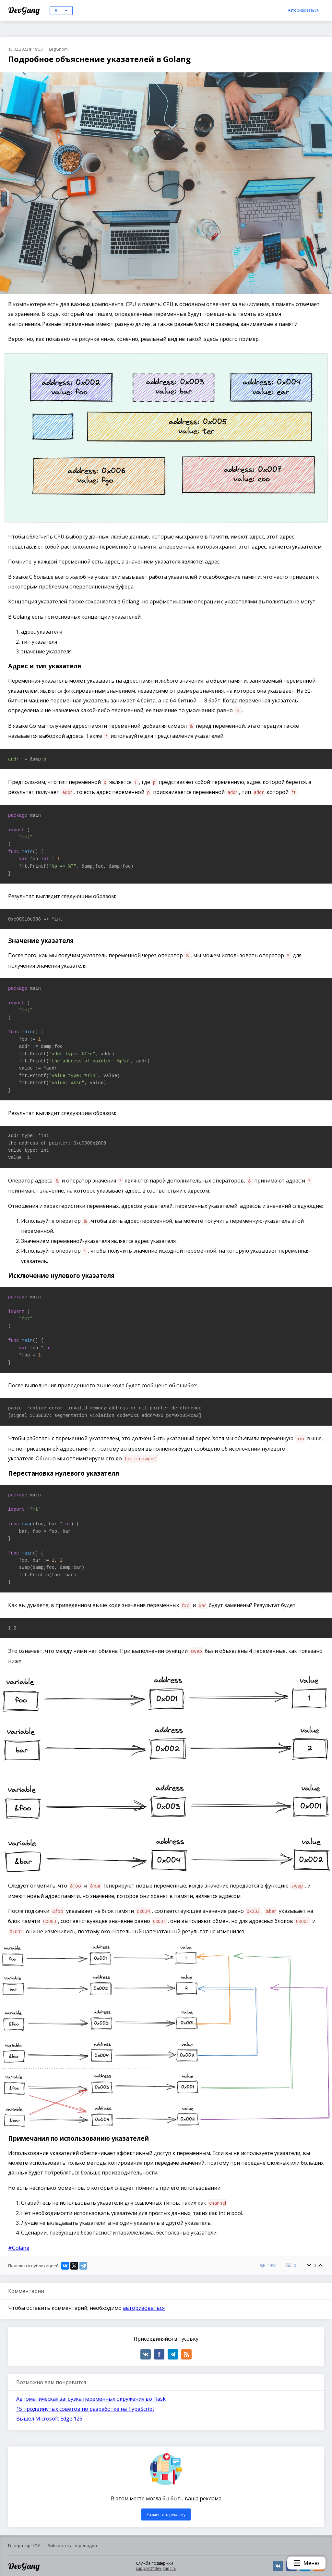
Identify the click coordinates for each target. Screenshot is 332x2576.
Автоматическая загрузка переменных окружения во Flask (91, 2398)
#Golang (19, 2247)
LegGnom (58, 49)
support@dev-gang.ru (156, 2568)
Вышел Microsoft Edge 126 (49, 2418)
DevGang (25, 10)
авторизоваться (144, 2307)
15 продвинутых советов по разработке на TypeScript (85, 2408)
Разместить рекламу (166, 2514)
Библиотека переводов (72, 2545)
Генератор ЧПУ (24, 2545)
